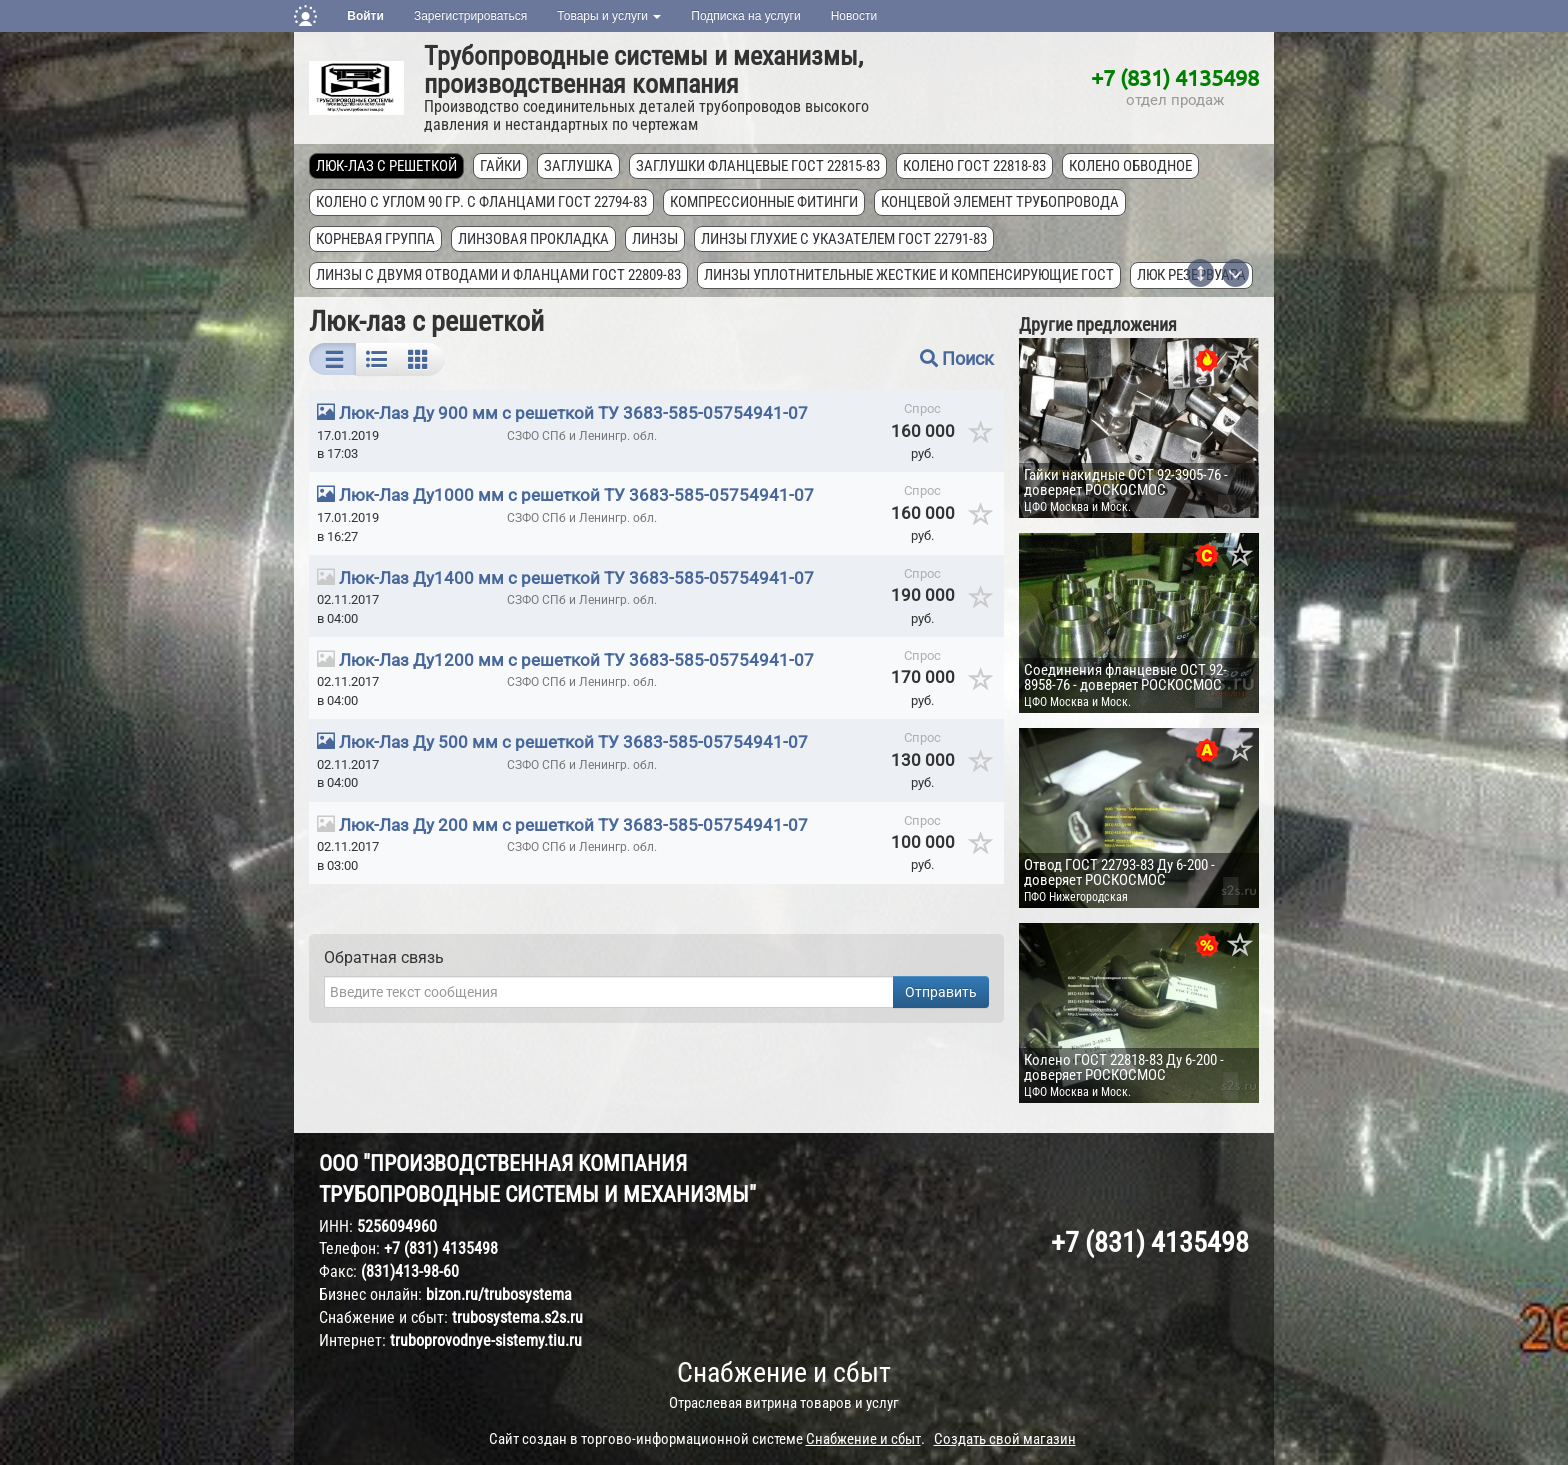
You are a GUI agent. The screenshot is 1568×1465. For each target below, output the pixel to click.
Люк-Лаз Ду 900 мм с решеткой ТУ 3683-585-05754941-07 (573, 413)
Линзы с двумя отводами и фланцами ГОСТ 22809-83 (498, 275)
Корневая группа (375, 239)
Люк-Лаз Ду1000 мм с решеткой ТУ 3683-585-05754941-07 (576, 495)
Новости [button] (854, 16)
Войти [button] (365, 16)
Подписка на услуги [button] (745, 16)
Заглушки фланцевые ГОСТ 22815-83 (758, 166)
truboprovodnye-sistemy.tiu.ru (486, 1340)
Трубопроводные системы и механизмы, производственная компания (643, 70)
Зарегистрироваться (470, 16)
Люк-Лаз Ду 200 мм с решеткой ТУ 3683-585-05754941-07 (573, 825)
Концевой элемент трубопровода (1000, 202)
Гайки (500, 166)
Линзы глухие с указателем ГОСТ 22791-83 (844, 239)
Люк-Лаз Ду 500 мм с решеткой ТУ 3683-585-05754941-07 (573, 742)
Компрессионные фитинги (764, 202)
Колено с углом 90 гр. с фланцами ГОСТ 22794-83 (481, 202)
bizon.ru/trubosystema (499, 1294)
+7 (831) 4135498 (1175, 77)
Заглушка (578, 166)
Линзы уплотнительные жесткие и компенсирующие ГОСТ (909, 275)
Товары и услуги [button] (609, 16)
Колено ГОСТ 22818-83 (974, 166)
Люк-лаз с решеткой (386, 166)
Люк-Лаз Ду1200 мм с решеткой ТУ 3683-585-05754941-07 (576, 660)
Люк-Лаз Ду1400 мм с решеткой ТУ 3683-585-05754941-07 (576, 578)
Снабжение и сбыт (784, 1372)
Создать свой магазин (1005, 1439)
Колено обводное (1130, 166)
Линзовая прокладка (533, 239)
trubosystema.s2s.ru (517, 1317)
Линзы (655, 239)
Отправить (941, 992)
